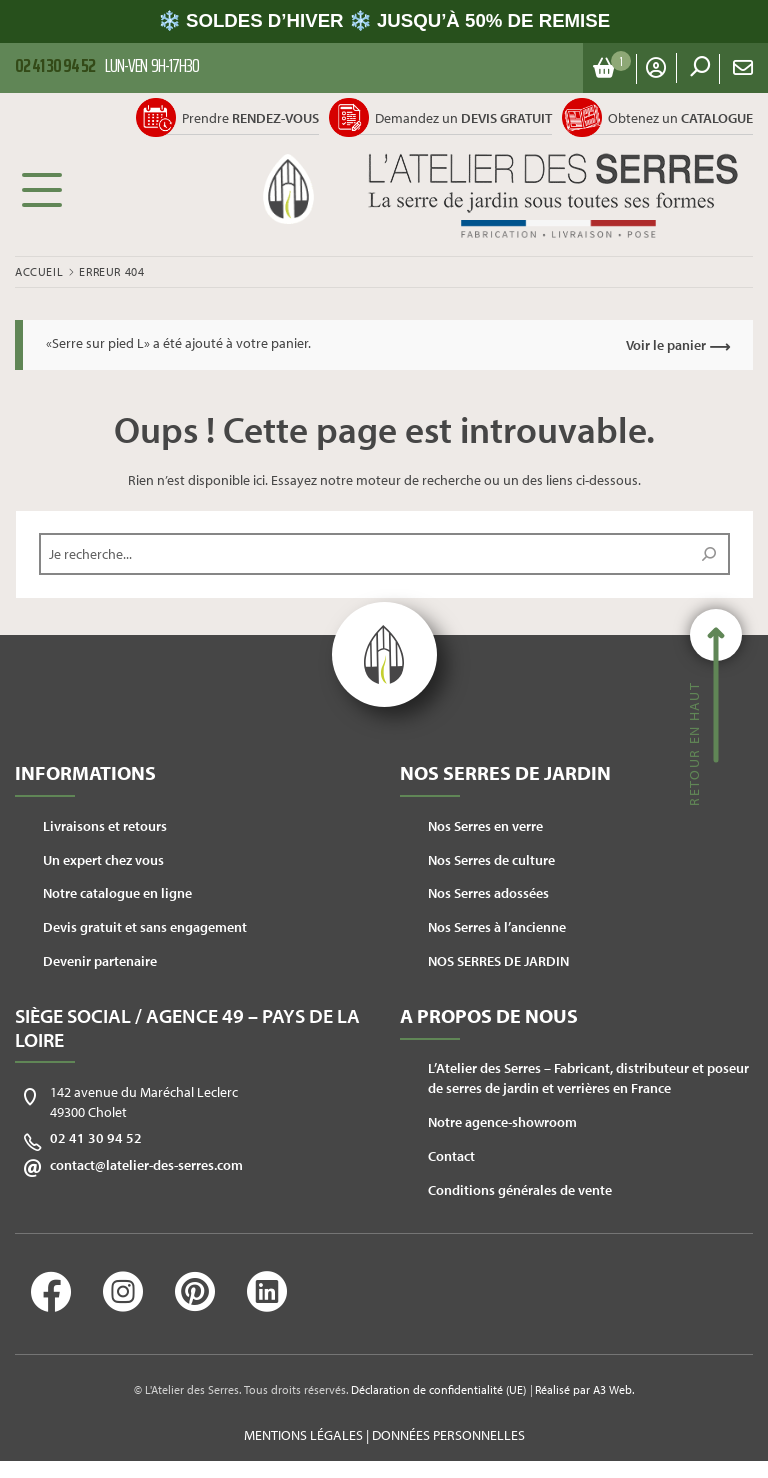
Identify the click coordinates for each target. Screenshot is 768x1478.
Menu (42, 189)
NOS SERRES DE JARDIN (498, 961)
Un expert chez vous (103, 860)
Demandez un (463, 118)
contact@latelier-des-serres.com (146, 1165)
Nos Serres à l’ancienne (497, 927)
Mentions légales (303, 1435)
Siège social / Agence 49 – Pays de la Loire (187, 1027)
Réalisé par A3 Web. (584, 1389)
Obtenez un (680, 118)
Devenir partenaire (100, 961)
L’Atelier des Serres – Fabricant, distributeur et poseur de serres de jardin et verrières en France (588, 1078)
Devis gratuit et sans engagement (145, 927)
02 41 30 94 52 (96, 1138)
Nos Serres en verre (485, 826)
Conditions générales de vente (520, 1190)
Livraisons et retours (105, 826)
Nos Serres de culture (491, 860)
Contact (451, 1156)
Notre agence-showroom (502, 1122)
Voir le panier (666, 345)
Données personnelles (448, 1435)
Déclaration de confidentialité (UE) (438, 1389)
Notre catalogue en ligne (117, 893)
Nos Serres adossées (488, 893)
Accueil (39, 271)
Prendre (250, 118)
